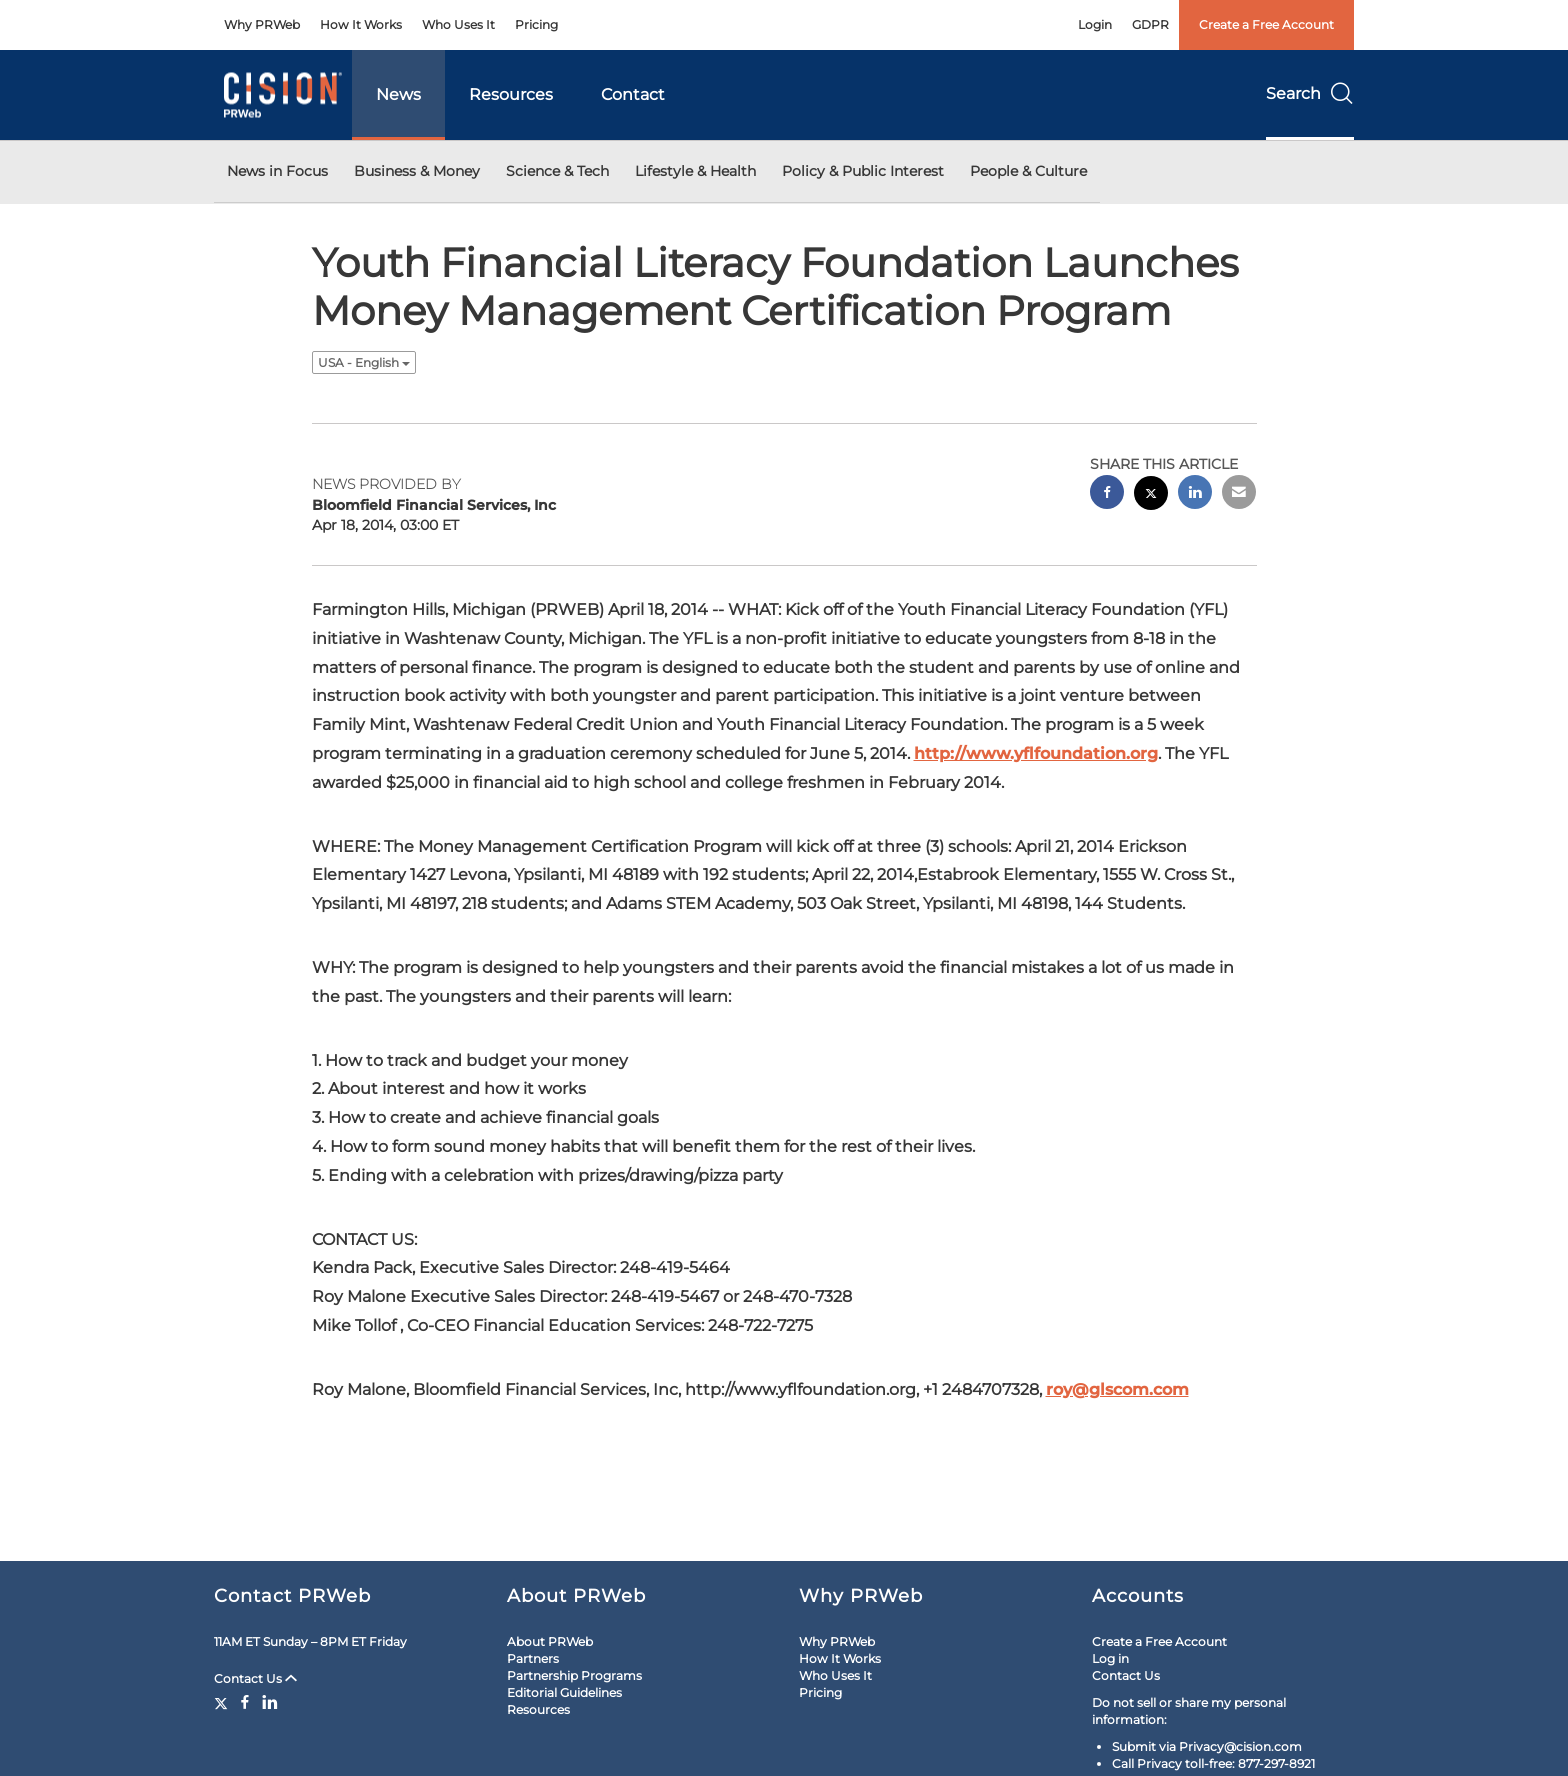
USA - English (364, 362)
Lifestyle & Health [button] (695, 171)
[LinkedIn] (270, 1702)
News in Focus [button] (277, 171)
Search (1310, 93)
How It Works (361, 24)
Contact (633, 94)
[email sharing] (1239, 494)
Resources (511, 94)
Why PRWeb (262, 24)
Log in (1110, 1658)
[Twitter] (223, 1702)
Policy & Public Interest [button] (863, 171)
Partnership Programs (574, 1675)
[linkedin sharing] (1195, 494)
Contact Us (255, 1678)
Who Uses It (458, 24)
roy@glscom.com (1117, 1389)
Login (1095, 24)
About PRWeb (550, 1641)
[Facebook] (245, 1702)
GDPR (1150, 24)
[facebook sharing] (1107, 494)
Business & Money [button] (417, 171)
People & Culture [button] (1028, 171)
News (398, 94)
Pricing (536, 24)
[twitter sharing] (1151, 495)
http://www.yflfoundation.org (1036, 753)
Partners (533, 1658)
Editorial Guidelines (564, 1692)
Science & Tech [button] (557, 171)
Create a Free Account (1266, 24)
